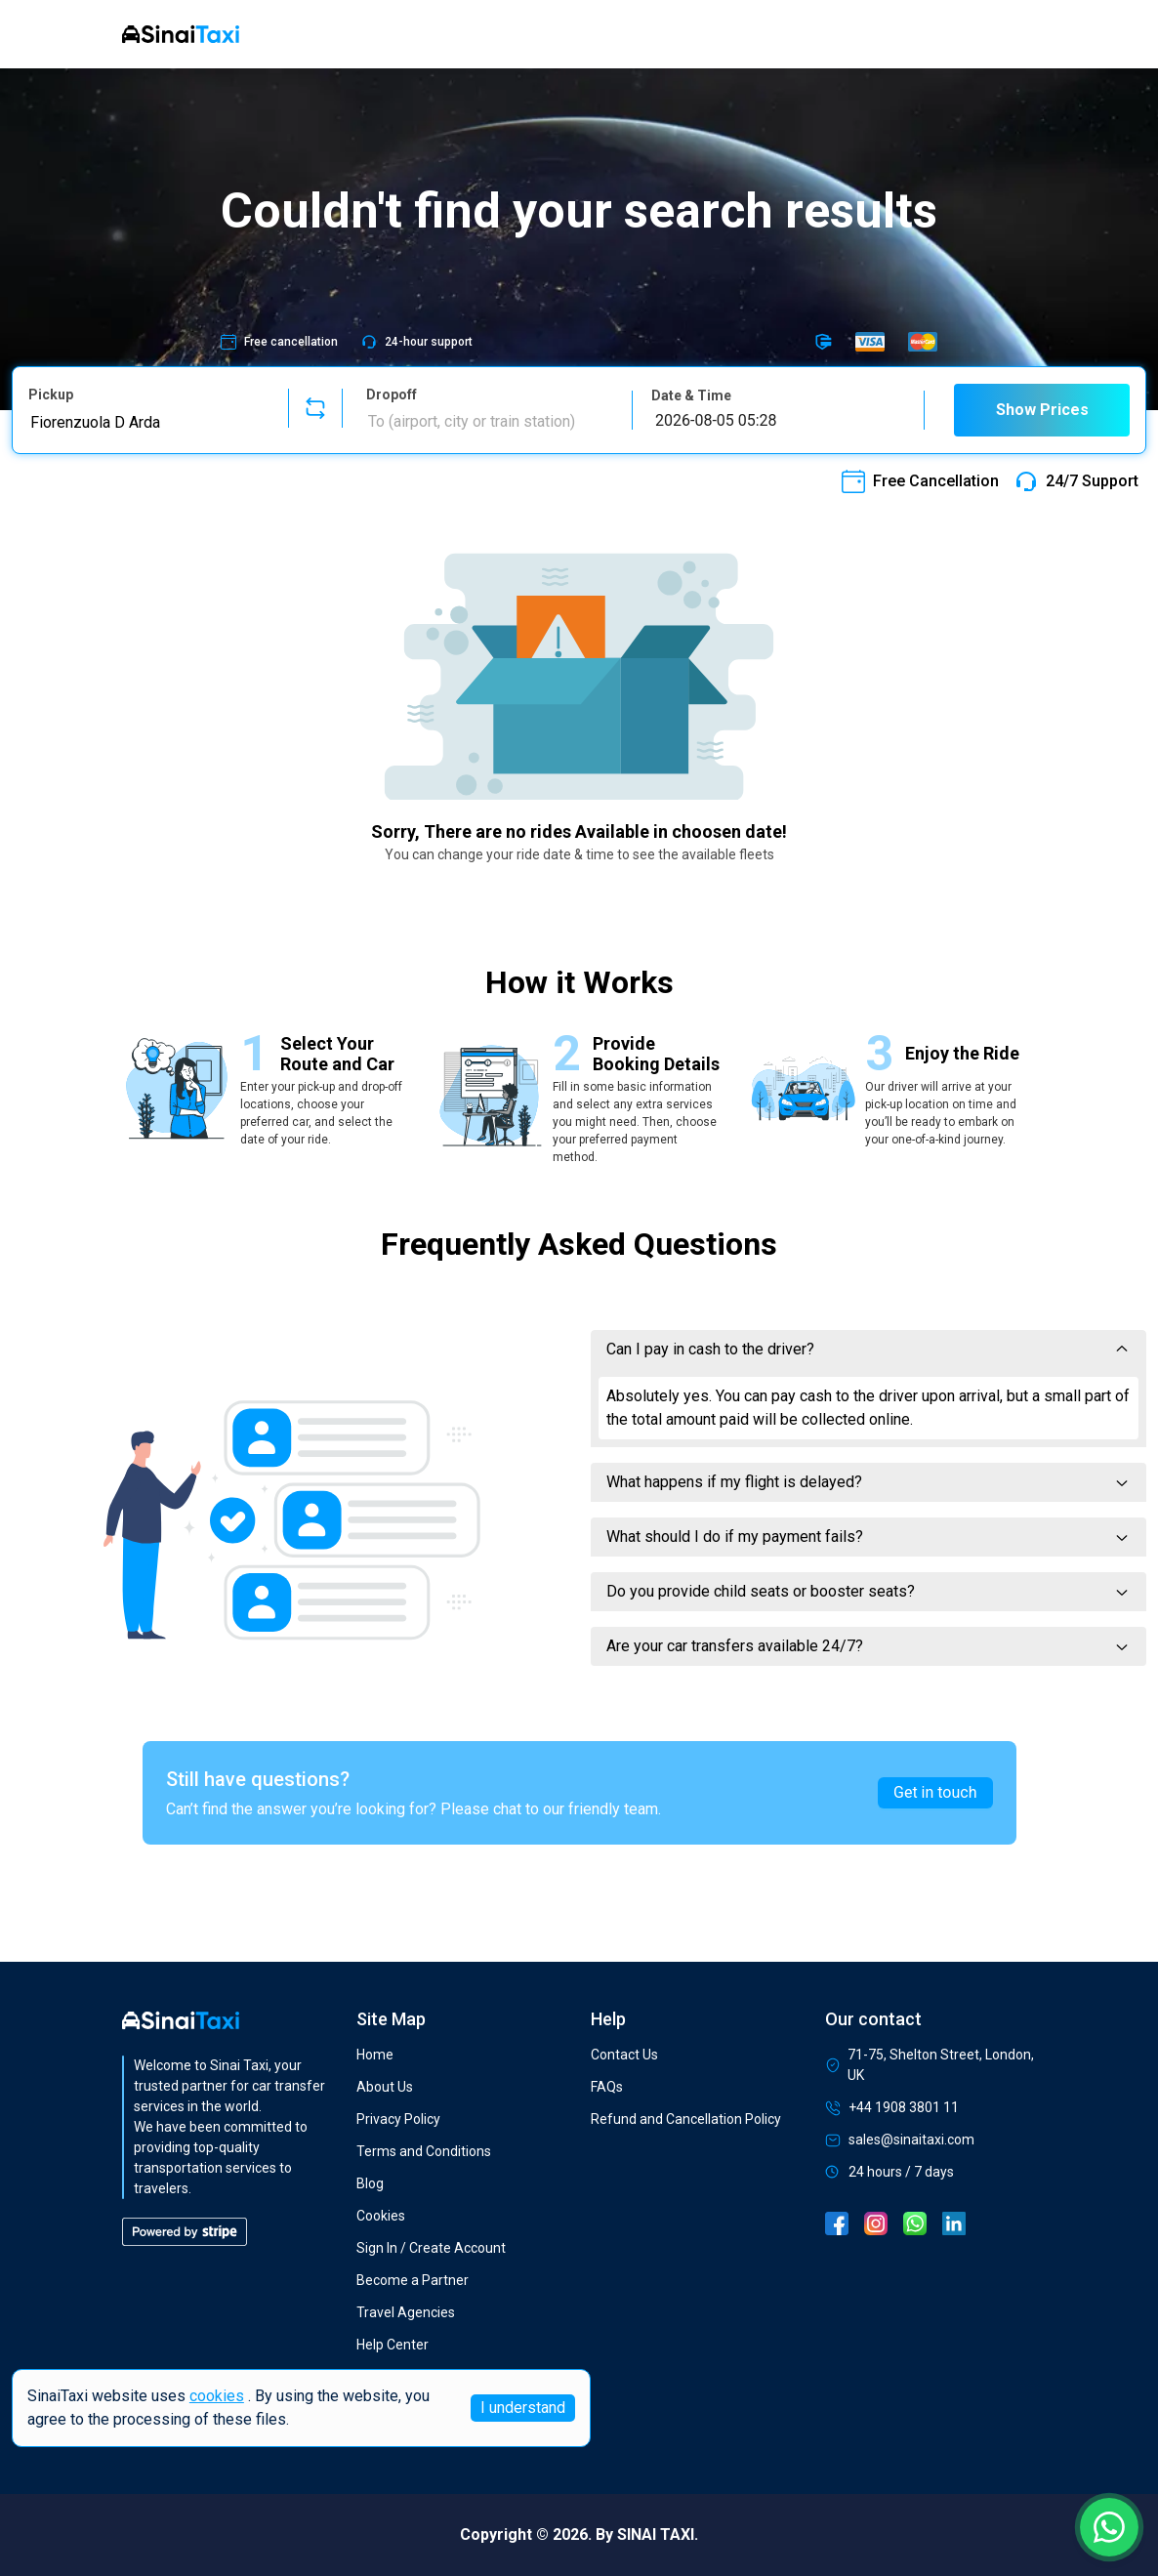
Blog (370, 2183)
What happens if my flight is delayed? (868, 1482)
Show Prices (1042, 409)
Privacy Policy (398, 2119)
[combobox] (146, 421)
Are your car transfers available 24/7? (868, 1646)
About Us (384, 2087)
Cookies (380, 2215)
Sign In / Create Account (431, 2248)
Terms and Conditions (423, 2151)
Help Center (392, 2344)
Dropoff (391, 394)
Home (374, 2054)
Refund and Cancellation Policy (686, 2119)
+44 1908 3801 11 (892, 2107)
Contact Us (624, 2054)
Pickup (50, 394)
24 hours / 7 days (889, 2172)
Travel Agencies (405, 2312)
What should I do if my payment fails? (868, 1536)
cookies (216, 2396)
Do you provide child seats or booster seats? (868, 1591)
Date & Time (691, 395)
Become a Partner (412, 2280)
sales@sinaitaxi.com (899, 2140)
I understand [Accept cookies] (522, 2407)
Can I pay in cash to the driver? (868, 1349)
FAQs (607, 2087)
